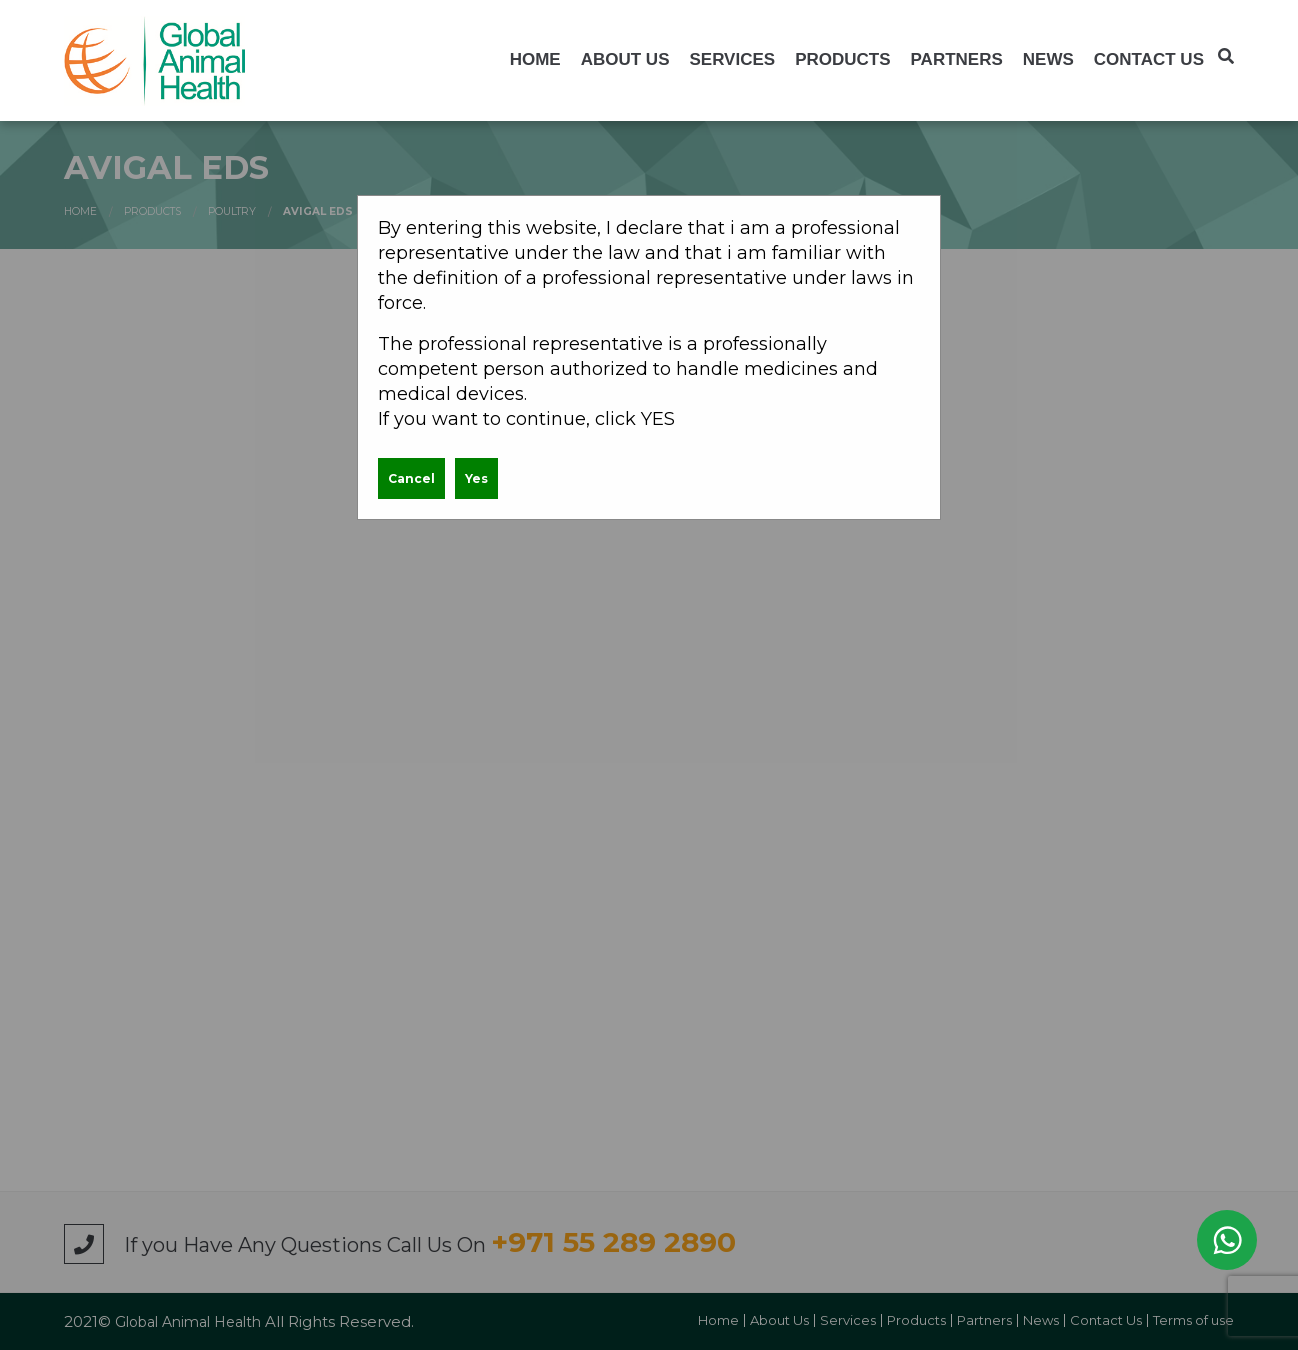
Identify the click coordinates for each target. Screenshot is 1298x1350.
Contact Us (1149, 59)
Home (535, 59)
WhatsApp (1227, 1240)
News (1048, 59)
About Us (625, 59)
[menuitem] (535, 59)
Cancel (411, 478)
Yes (476, 478)
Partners (957, 59)
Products (842, 59)
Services (732, 59)
